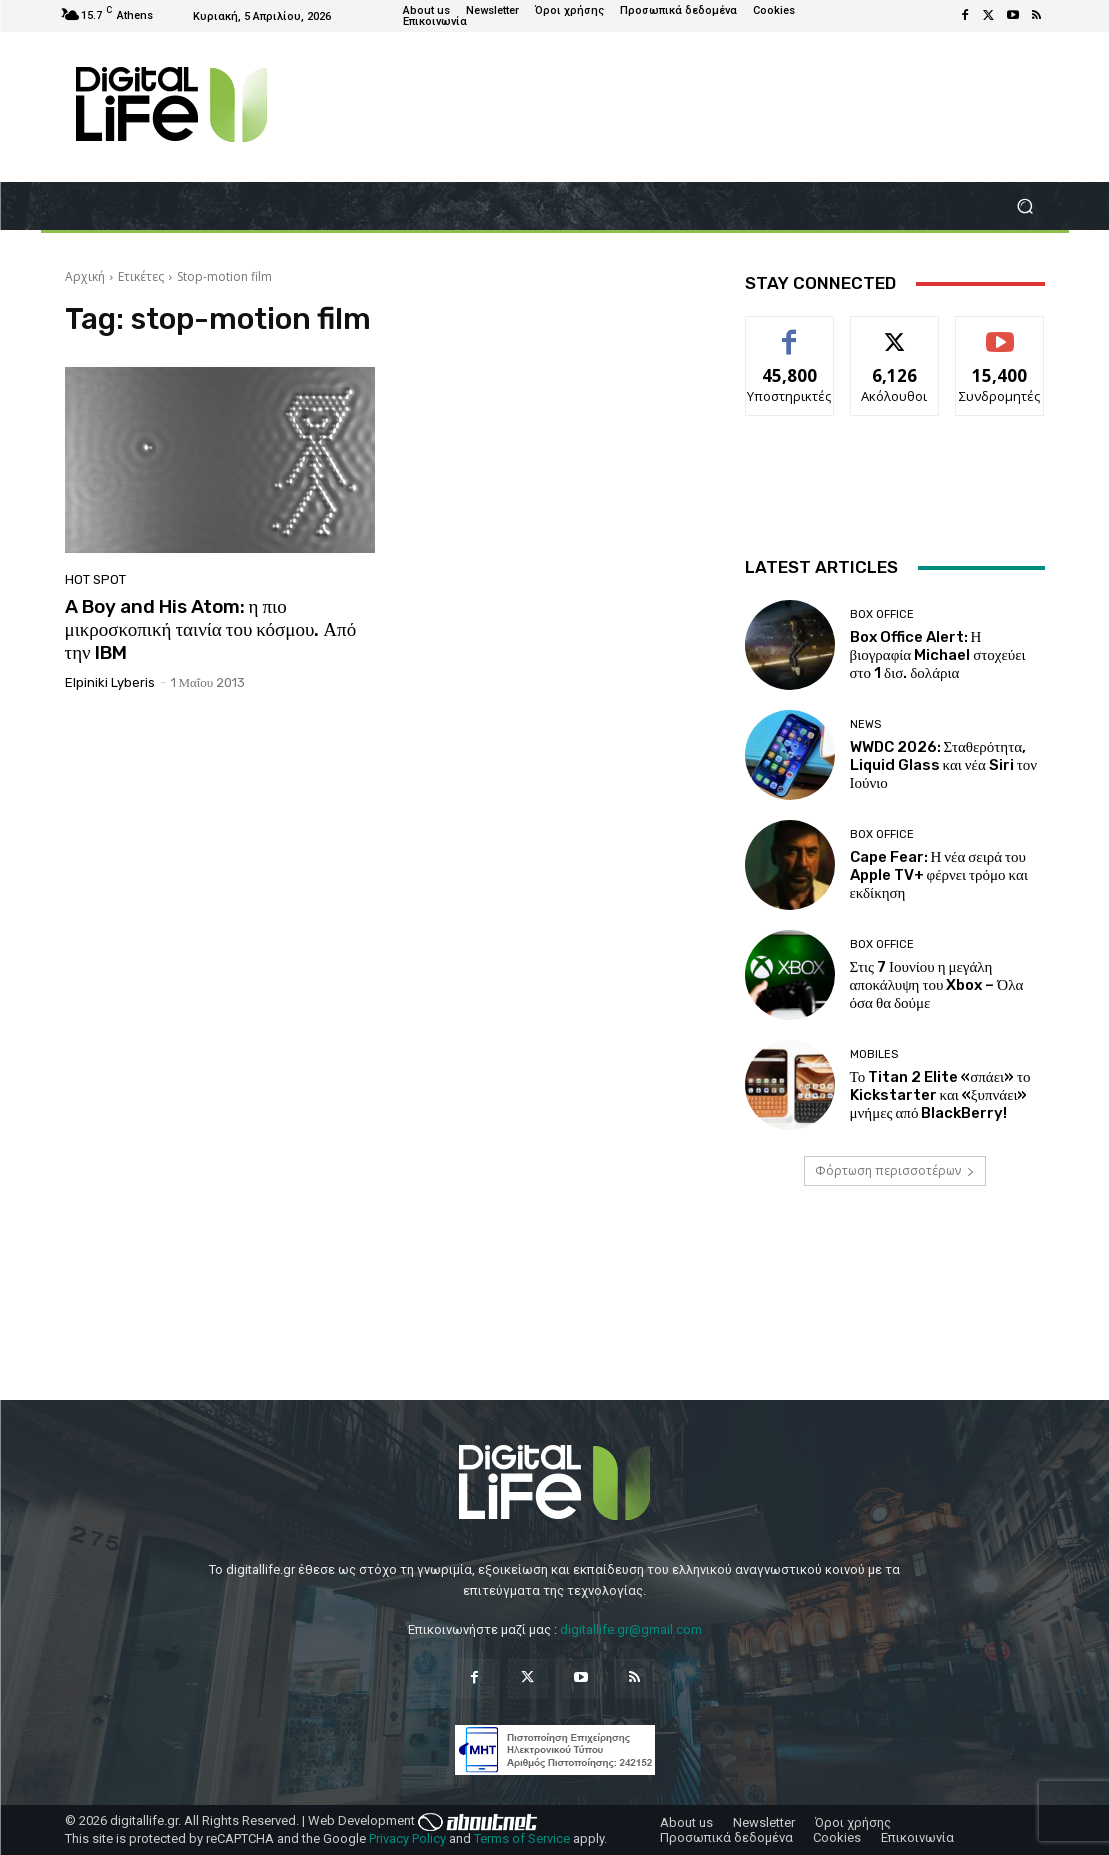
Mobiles (874, 1054)
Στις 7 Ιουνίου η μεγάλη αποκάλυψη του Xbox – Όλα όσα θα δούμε (937, 985)
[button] (1025, 206)
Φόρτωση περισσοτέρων (895, 1170)
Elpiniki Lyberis (110, 682)
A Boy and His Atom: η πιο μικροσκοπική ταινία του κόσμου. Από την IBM (211, 629)
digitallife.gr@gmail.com (631, 1629)
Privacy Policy (407, 1838)
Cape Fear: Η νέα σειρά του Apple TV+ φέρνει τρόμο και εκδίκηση (939, 875)
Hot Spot (95, 579)
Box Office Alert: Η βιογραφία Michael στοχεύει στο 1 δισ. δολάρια (938, 655)
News (865, 724)
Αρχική (85, 276)
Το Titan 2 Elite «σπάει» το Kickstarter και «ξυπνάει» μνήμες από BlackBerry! (940, 1095)
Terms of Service (522, 1838)
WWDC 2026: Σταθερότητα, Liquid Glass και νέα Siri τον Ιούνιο (944, 765)
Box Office (882, 614)
